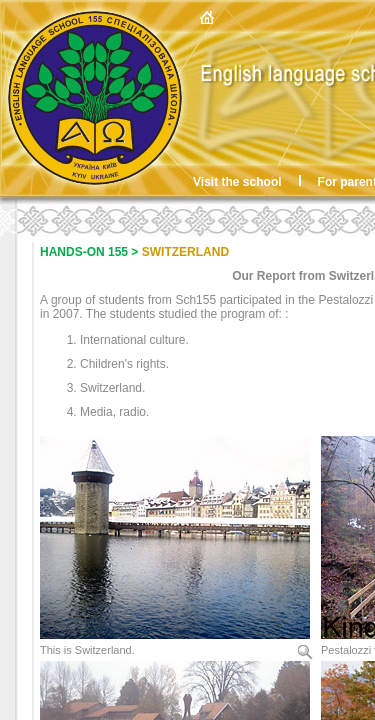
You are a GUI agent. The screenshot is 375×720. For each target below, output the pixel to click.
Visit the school (237, 182)
